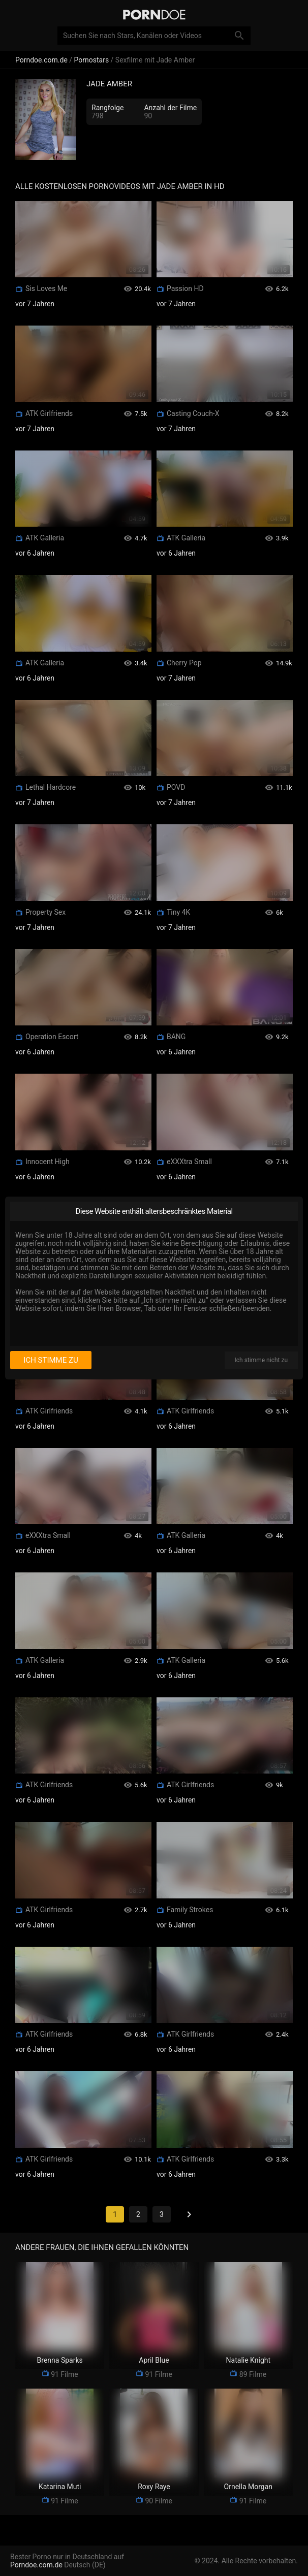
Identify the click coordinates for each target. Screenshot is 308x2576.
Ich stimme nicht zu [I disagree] (261, 1360)
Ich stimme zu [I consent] (50, 1360)
